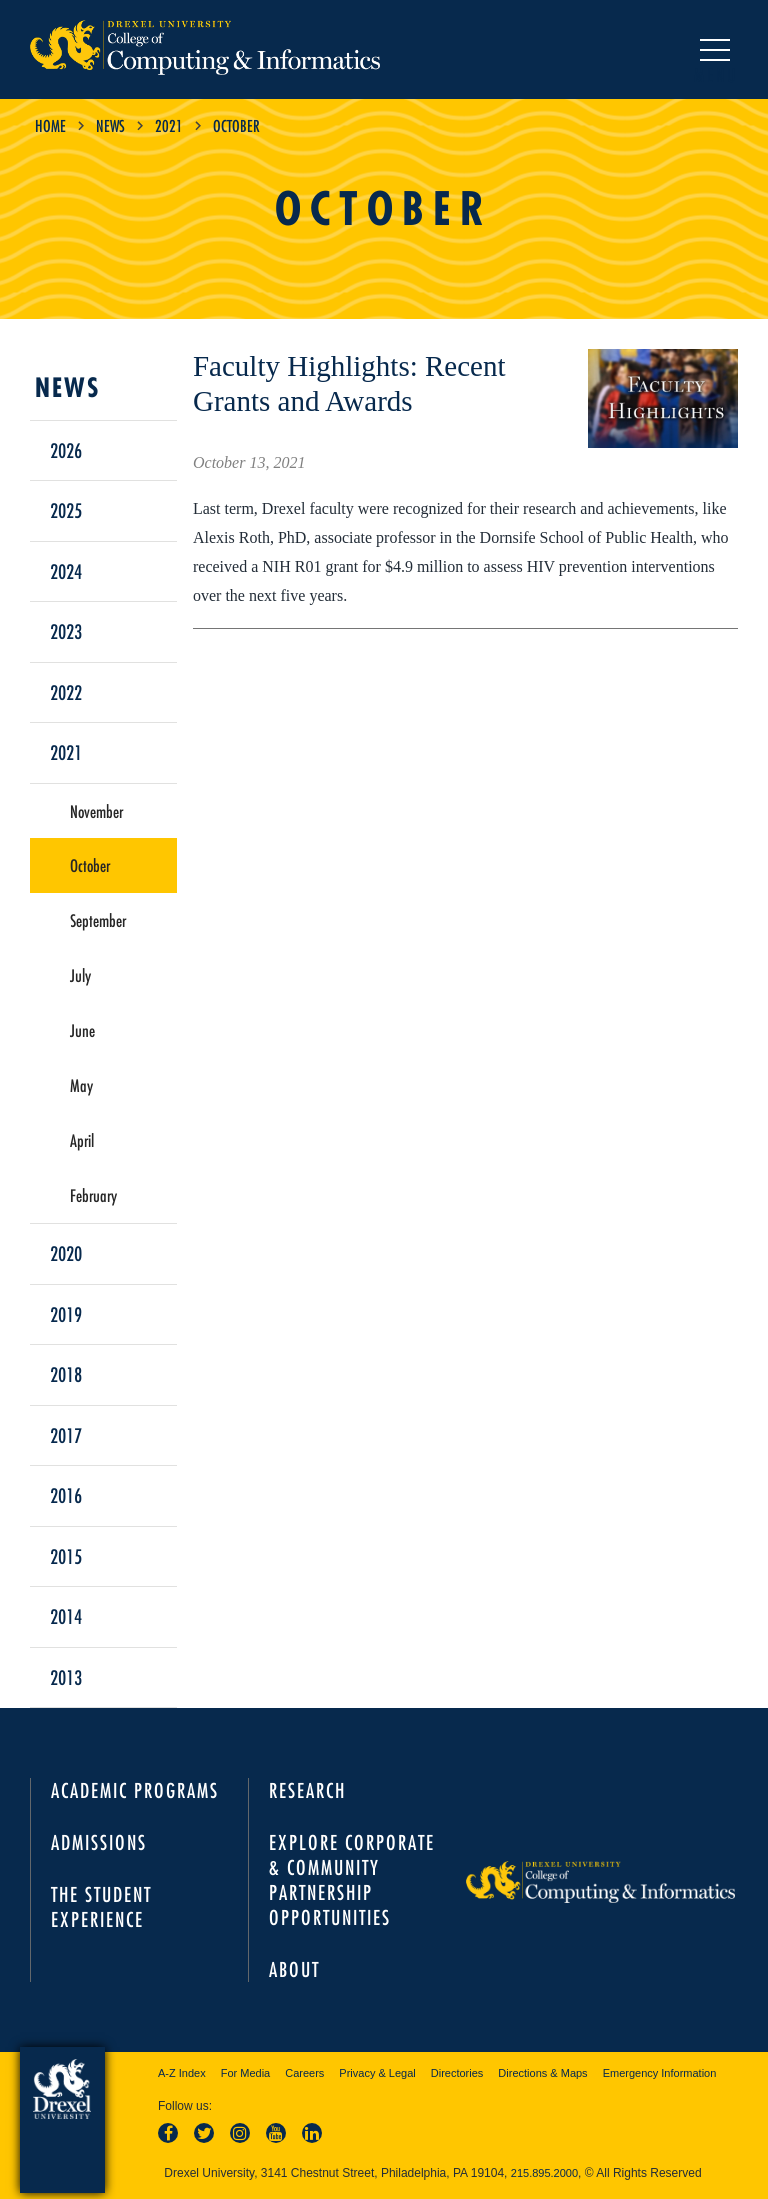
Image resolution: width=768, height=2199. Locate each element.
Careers (304, 2073)
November (96, 811)
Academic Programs (135, 1790)
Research (307, 1790)
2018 (66, 1374)
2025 (66, 510)
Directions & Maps (542, 2073)
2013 (66, 1677)
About (294, 1969)
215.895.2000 (544, 2173)
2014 (66, 1616)
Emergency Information (660, 2073)
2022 (66, 692)
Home (50, 126)
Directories (457, 2073)
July (80, 975)
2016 (66, 1495)
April (82, 1140)
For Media (246, 2073)
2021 (169, 126)
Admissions (99, 1842)
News (110, 126)
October (90, 865)
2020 (66, 1253)
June (82, 1030)
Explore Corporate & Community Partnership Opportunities (352, 1880)
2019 (66, 1314)
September (98, 920)
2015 (66, 1556)
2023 (66, 631)
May (81, 1085)
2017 (66, 1435)
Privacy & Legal (377, 2073)
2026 (66, 450)
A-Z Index (182, 2073)
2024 (66, 571)
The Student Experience (101, 1907)
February (93, 1195)
